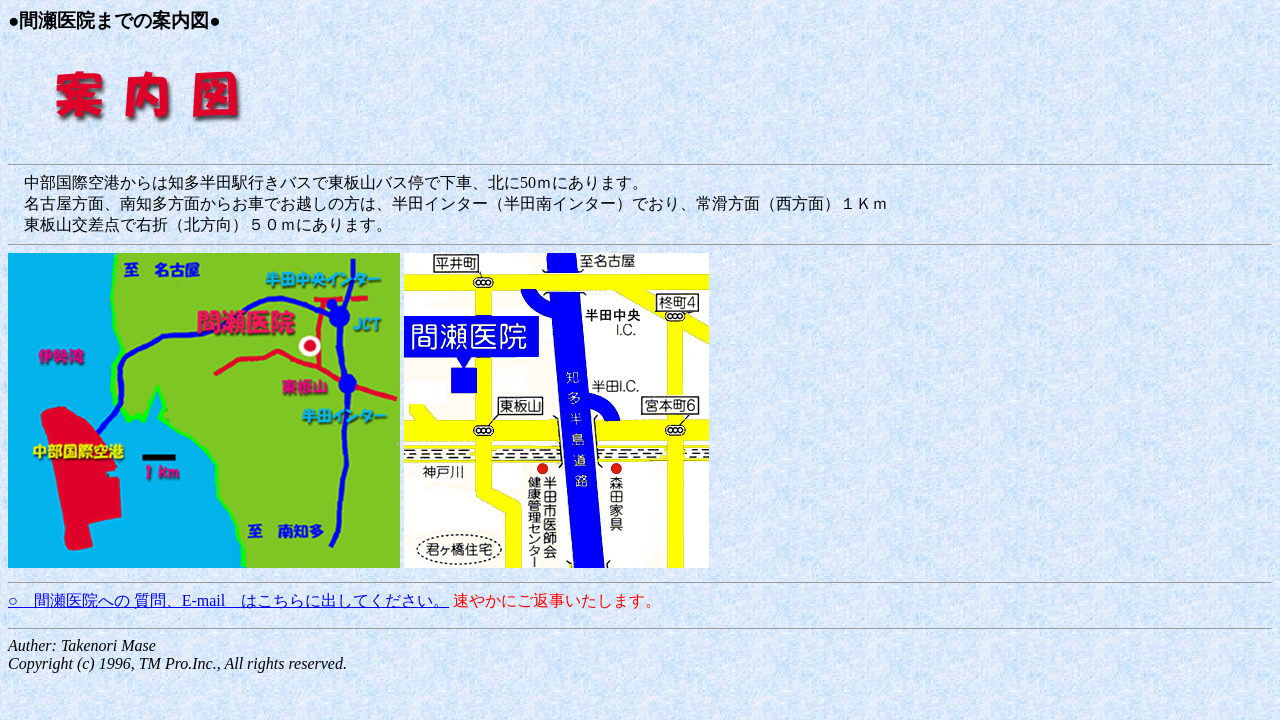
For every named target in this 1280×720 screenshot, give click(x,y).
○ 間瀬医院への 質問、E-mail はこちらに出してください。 (228, 600)
